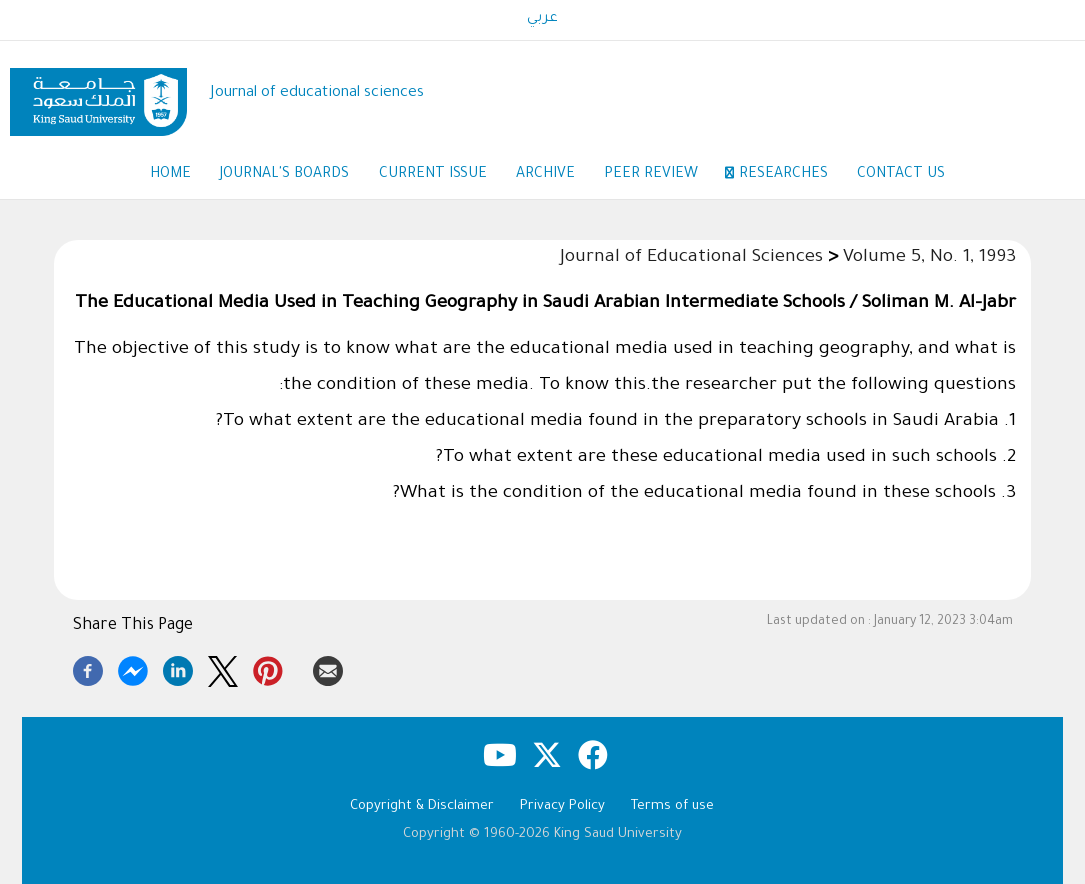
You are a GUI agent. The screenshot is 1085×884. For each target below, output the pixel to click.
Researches (784, 175)
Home (168, 175)
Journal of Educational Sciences (691, 259)
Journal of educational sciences (317, 93)
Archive (545, 175)
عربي (542, 19)
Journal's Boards (283, 175)
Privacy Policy (562, 806)
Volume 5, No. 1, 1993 (929, 259)
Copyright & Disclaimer (422, 806)
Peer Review (662, 176)
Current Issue (432, 175)
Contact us (903, 175)
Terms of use (672, 806)
